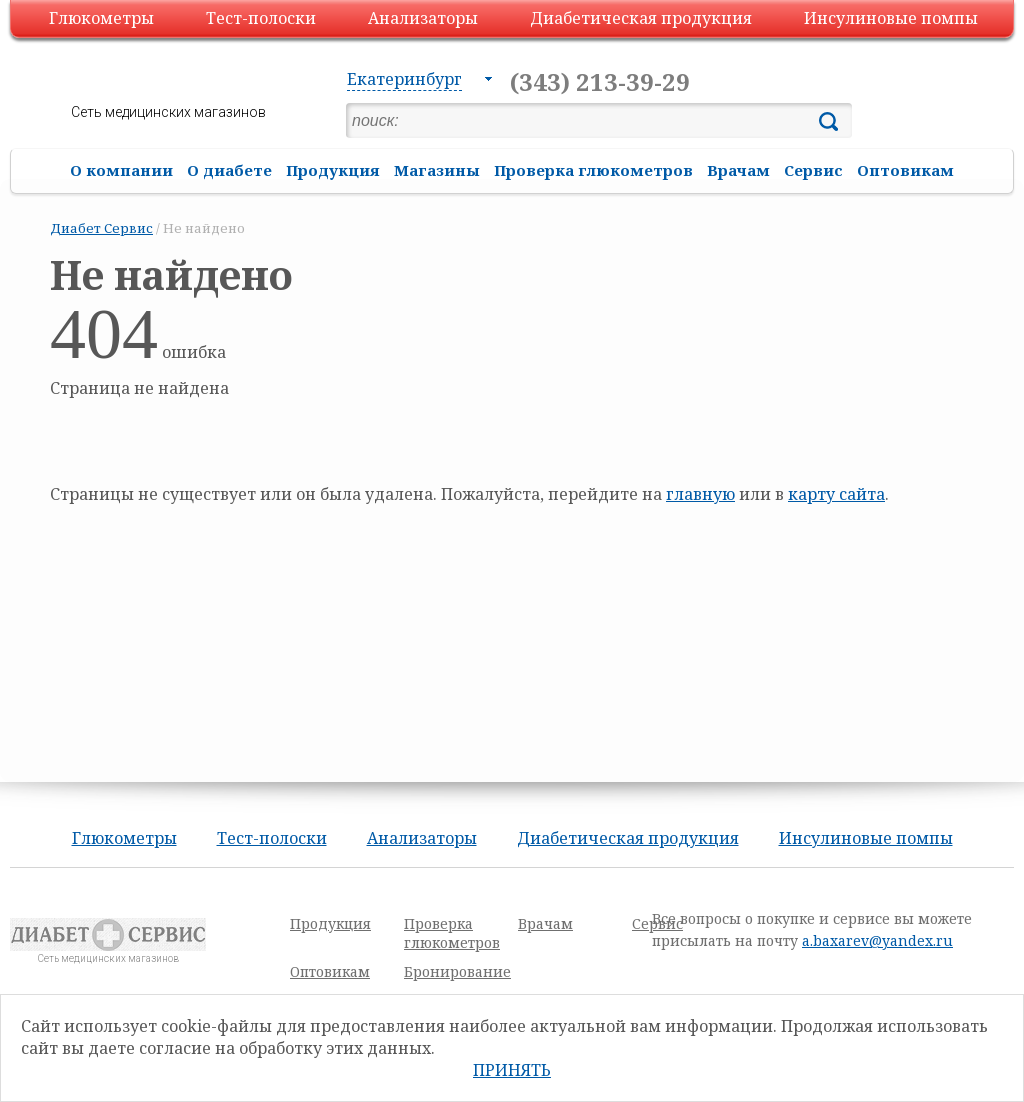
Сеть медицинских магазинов (168, 112)
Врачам (738, 170)
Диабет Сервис (101, 228)
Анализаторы (423, 18)
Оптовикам (905, 170)
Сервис (813, 170)
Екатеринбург (404, 79)
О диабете (229, 170)
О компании (121, 170)
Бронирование (457, 971)
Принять (512, 1070)
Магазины (437, 170)
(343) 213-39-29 (600, 81)
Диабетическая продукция (641, 18)
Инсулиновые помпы (891, 18)
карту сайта (836, 494)
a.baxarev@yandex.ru (877, 940)
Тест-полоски (261, 18)
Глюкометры (101, 18)
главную (700, 494)
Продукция (333, 170)
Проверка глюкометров (593, 170)
